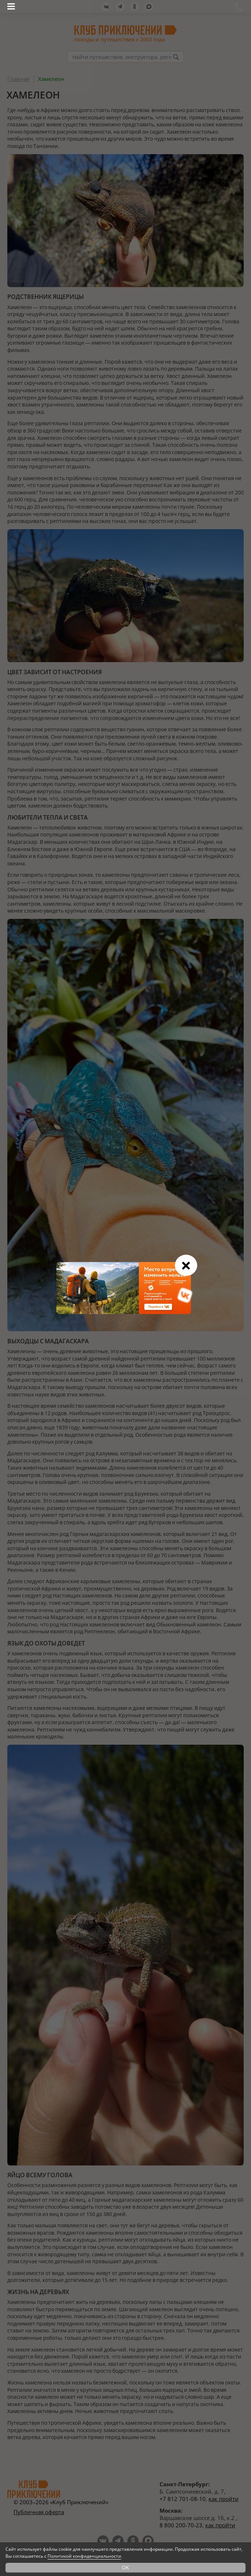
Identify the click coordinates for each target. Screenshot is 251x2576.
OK (125, 2567)
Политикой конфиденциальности (84, 2556)
